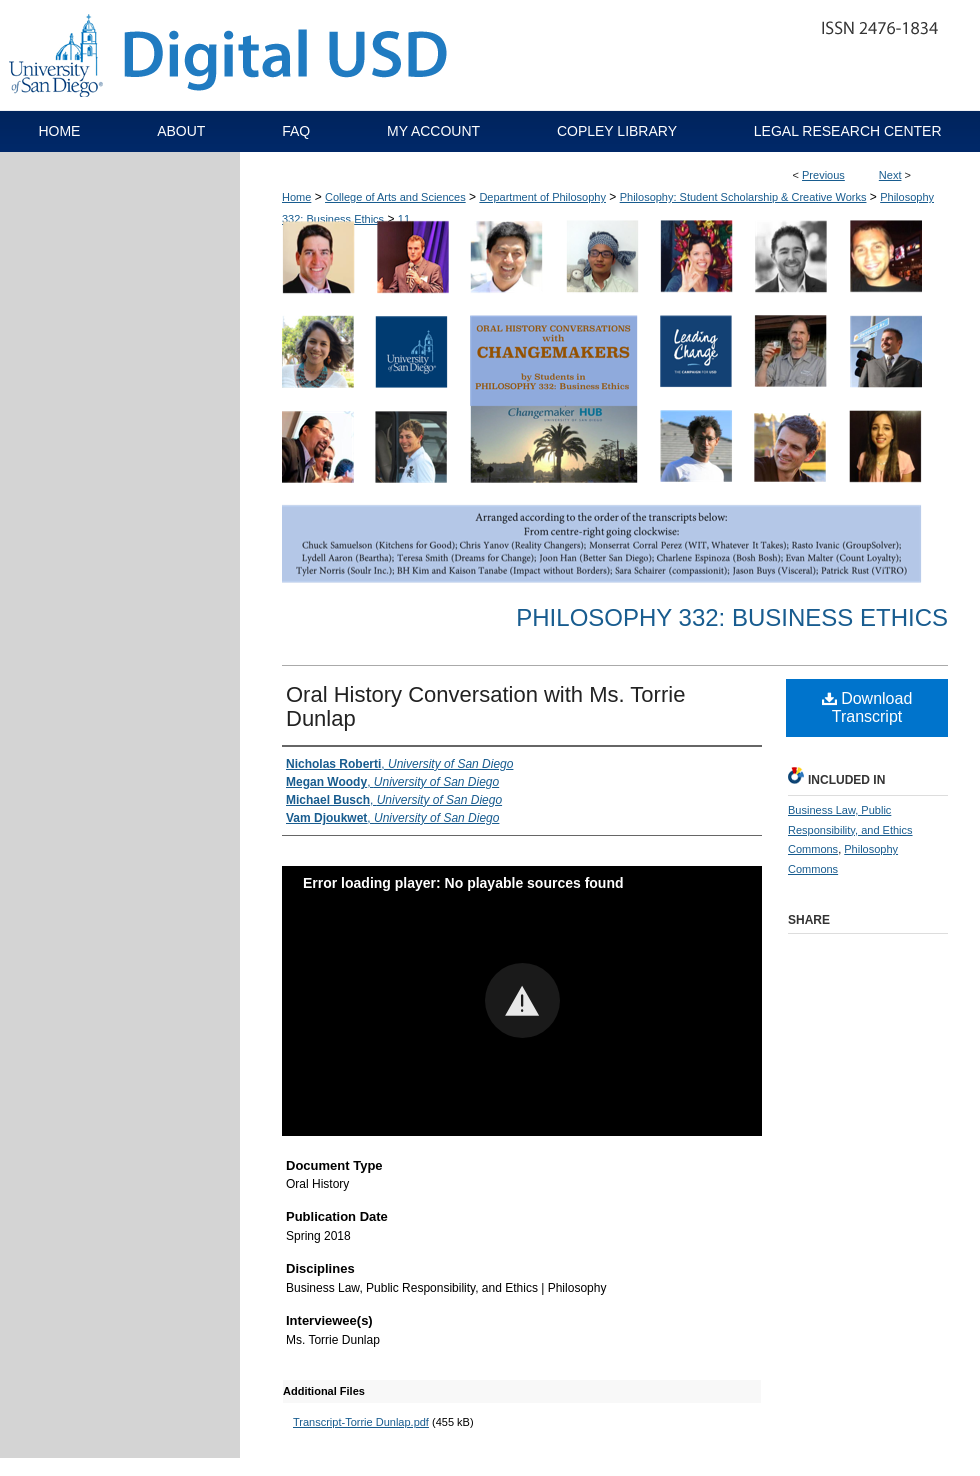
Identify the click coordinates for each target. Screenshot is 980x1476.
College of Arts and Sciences (395, 197)
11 (404, 219)
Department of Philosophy (542, 197)
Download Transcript (867, 707)
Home (296, 197)
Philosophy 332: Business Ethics (732, 617)
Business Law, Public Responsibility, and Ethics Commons (850, 830)
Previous (823, 175)
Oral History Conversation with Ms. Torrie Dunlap (485, 706)
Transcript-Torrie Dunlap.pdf (361, 1422)
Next (890, 175)
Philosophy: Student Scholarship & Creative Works (743, 197)
